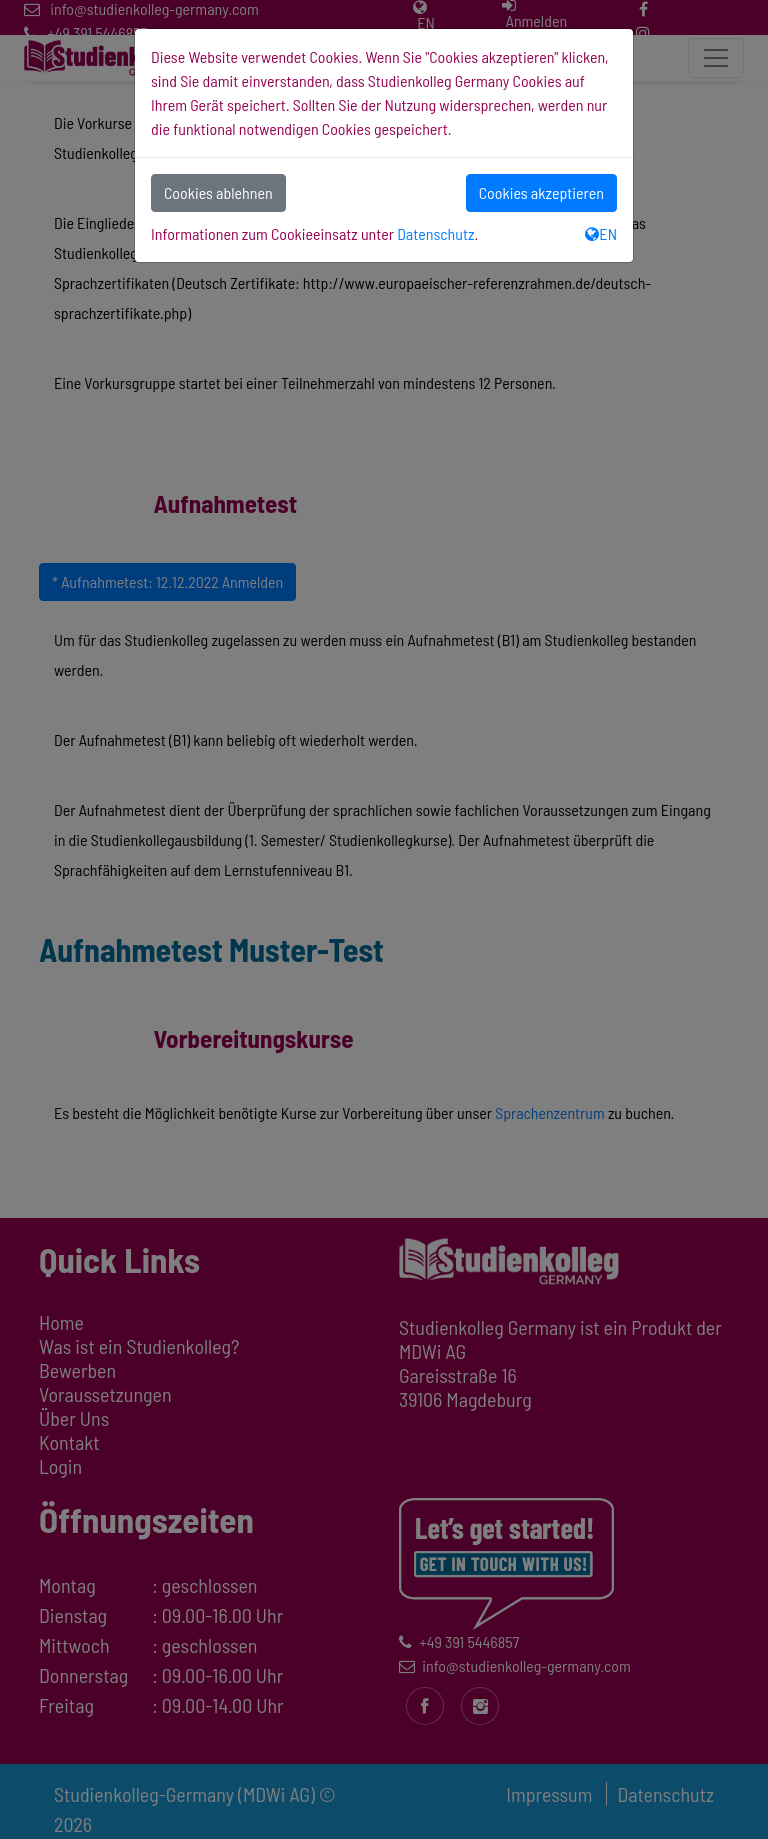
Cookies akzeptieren (541, 192)
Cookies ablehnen (218, 192)
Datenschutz (435, 233)
